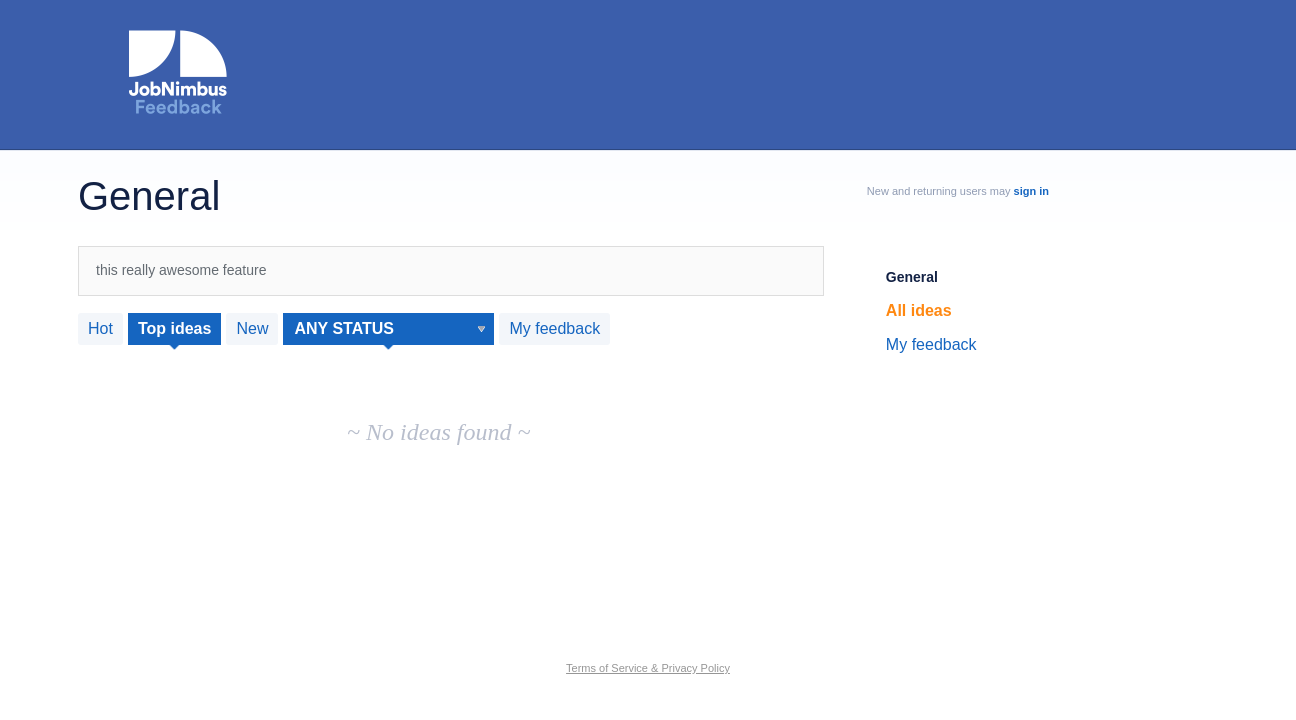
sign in (1031, 191)
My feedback (554, 328)
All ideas (919, 310)
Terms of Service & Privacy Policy (648, 668)
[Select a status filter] (389, 329)
